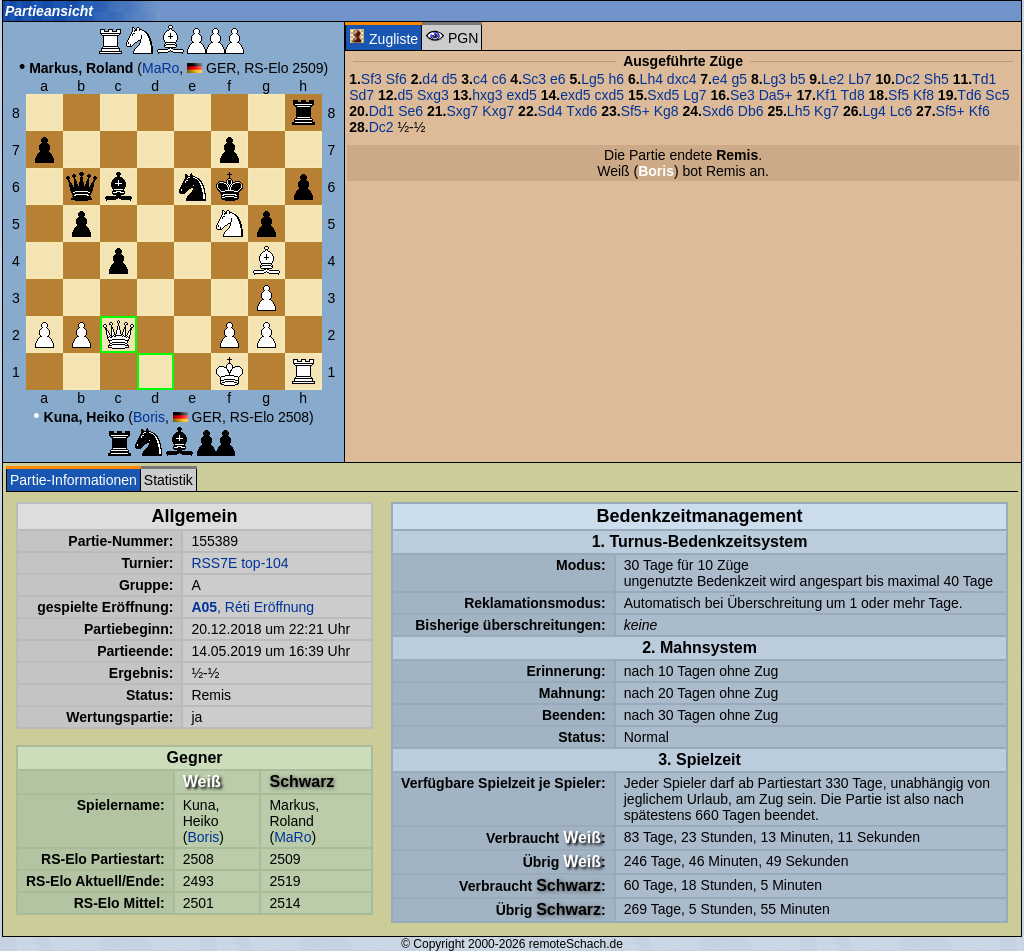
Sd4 (550, 111)
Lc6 (901, 111)
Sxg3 (433, 95)
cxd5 (609, 95)
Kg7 (826, 111)
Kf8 (923, 95)
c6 (499, 79)
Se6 (410, 111)
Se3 (742, 95)
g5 (739, 79)
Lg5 (592, 79)
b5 (798, 79)
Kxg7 (498, 111)
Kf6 (979, 111)
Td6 (969, 95)
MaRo (160, 68)
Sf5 (898, 95)
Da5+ (776, 95)
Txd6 (581, 111)
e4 (720, 79)
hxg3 (487, 95)
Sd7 (361, 95)
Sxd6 (718, 111)
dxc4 (682, 79)
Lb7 (859, 79)
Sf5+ (635, 111)
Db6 (751, 111)
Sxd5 (663, 95)
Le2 (832, 79)
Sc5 (997, 95)
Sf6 (396, 79)
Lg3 (774, 79)
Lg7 (694, 95)
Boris (149, 417)
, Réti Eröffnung (252, 607)
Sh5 (936, 79)
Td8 (853, 95)
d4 (430, 79)
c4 (480, 79)
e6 (558, 79)
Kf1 (826, 95)
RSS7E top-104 (239, 563)
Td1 (984, 79)
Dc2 (907, 79)
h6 (616, 79)
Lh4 (651, 79)
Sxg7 (462, 111)
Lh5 (798, 111)
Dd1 (382, 111)
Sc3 (534, 79)
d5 (450, 79)
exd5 (521, 95)
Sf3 (371, 79)
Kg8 (666, 111)
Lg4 (873, 111)
